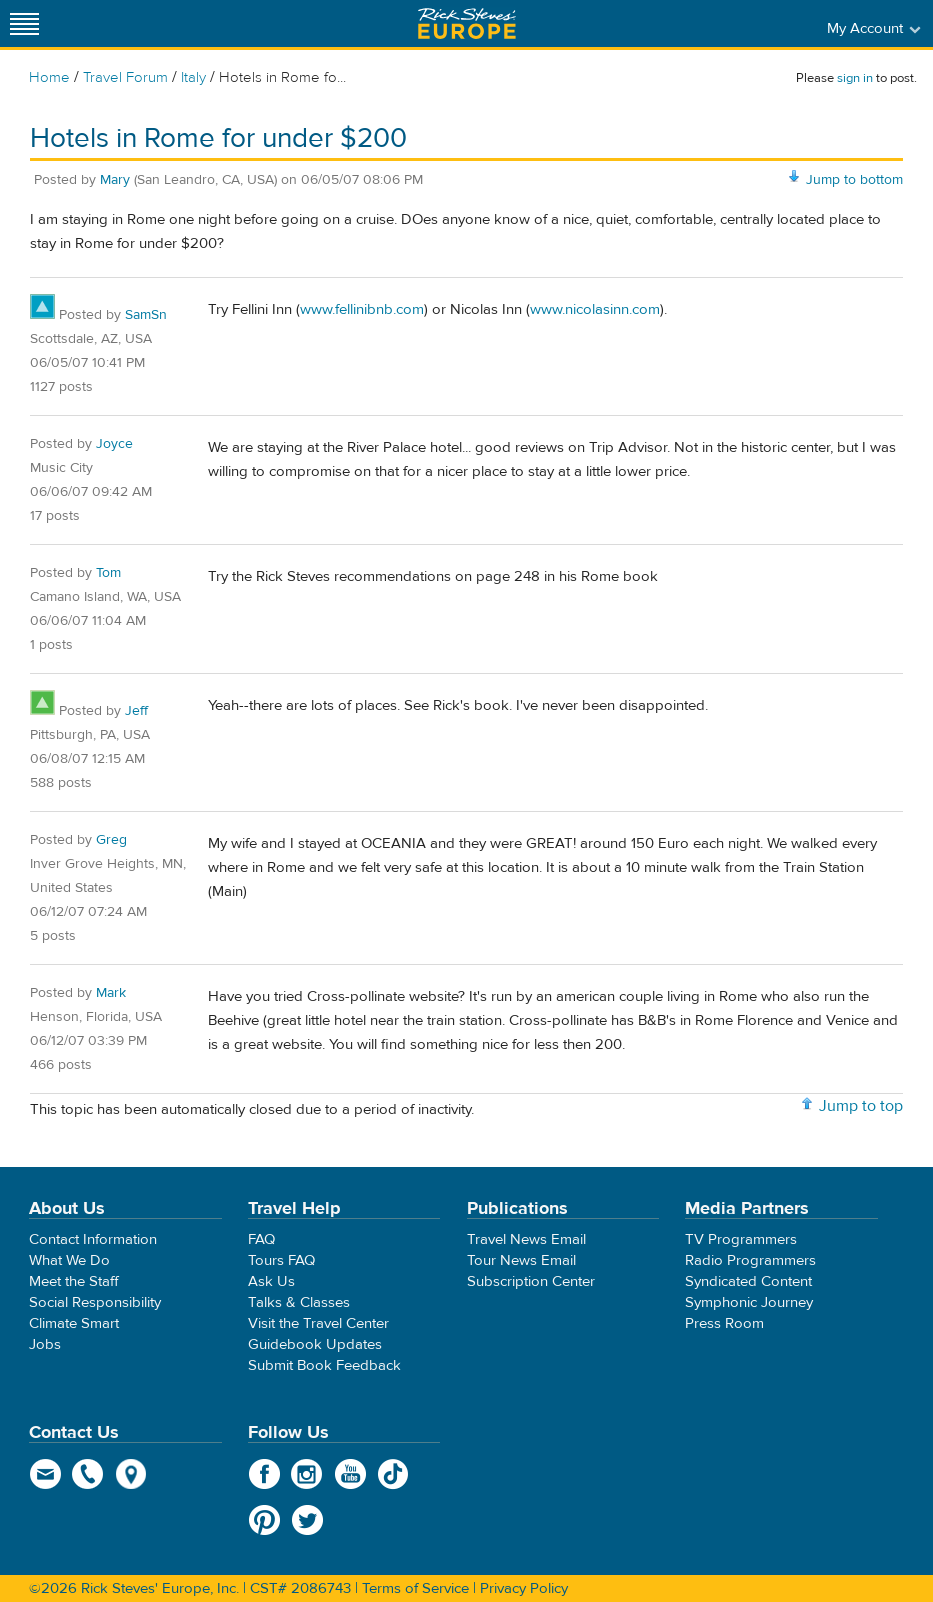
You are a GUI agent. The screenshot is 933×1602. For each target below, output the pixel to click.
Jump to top (861, 1106)
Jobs (45, 1344)
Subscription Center (531, 1281)
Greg (111, 840)
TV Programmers (741, 1239)
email (45, 1474)
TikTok (393, 1474)
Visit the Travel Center (318, 1323)
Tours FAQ (281, 1260)
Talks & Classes (299, 1302)
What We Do (69, 1260)
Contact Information (93, 1239)
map (131, 1474)
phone (88, 1474)
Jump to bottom (854, 180)
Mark (111, 993)
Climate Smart (74, 1323)
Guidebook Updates (315, 1344)
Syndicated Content (748, 1281)
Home (49, 77)
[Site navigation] (25, 23)
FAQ (261, 1239)
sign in (855, 78)
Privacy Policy (524, 1588)
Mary (115, 180)
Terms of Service (415, 1588)
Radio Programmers (750, 1260)
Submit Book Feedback (324, 1365)
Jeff (136, 711)
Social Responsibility (95, 1302)
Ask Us (271, 1281)
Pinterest (264, 1520)
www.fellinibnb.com (362, 309)
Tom (108, 573)
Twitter (307, 1520)
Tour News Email (521, 1260)
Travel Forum (125, 77)
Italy (193, 77)
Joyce (114, 444)
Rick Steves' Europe (467, 23)
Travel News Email (526, 1239)
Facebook (264, 1474)
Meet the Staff (74, 1281)
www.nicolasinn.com (595, 309)
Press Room (724, 1323)
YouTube (350, 1474)
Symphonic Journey (749, 1302)
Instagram (307, 1474)
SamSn (146, 315)
